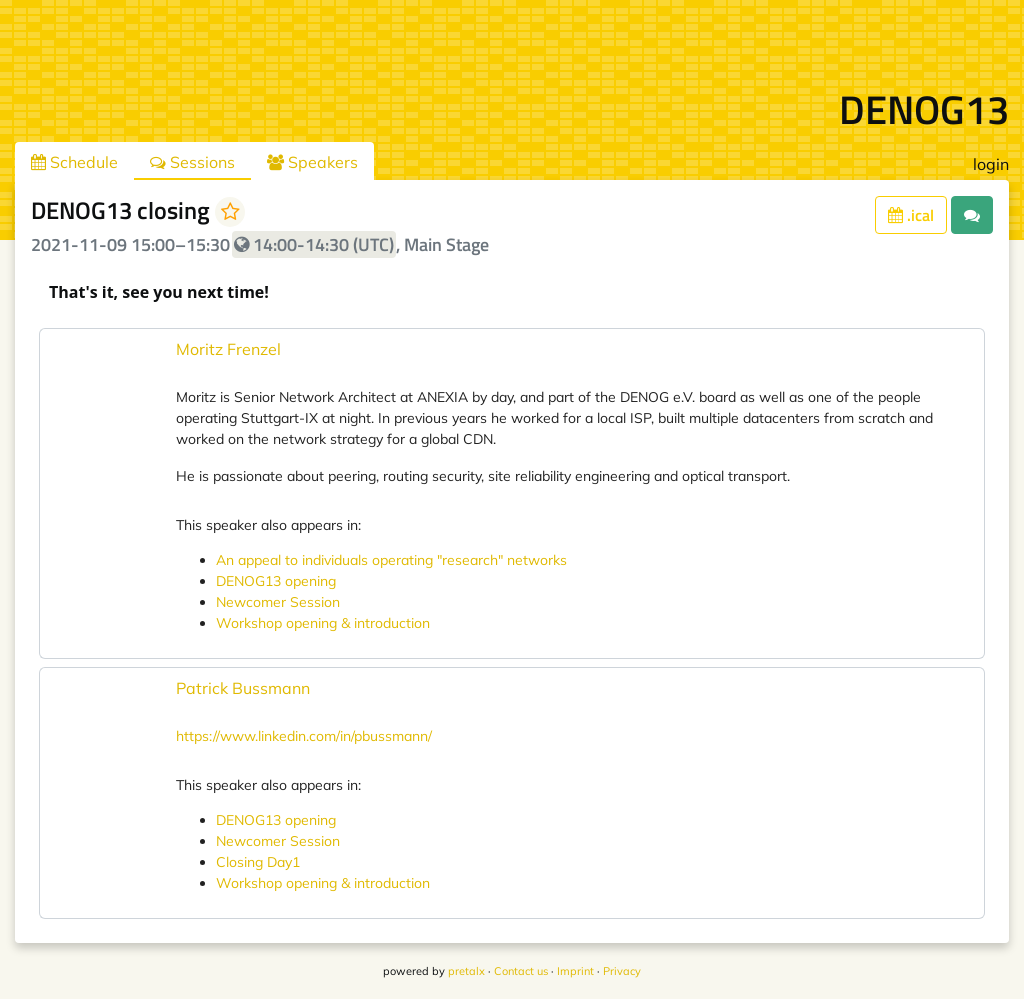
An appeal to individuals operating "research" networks (391, 560)
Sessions (192, 162)
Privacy (622, 971)
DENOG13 (924, 109)
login (991, 164)
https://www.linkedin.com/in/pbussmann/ (304, 736)
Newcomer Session (278, 602)
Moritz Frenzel (228, 349)
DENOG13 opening (276, 581)
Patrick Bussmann (243, 688)
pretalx (466, 971)
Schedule (74, 162)
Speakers (312, 162)
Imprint (575, 971)
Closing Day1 (258, 862)
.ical (911, 215)
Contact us (521, 971)
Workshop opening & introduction (323, 623)
